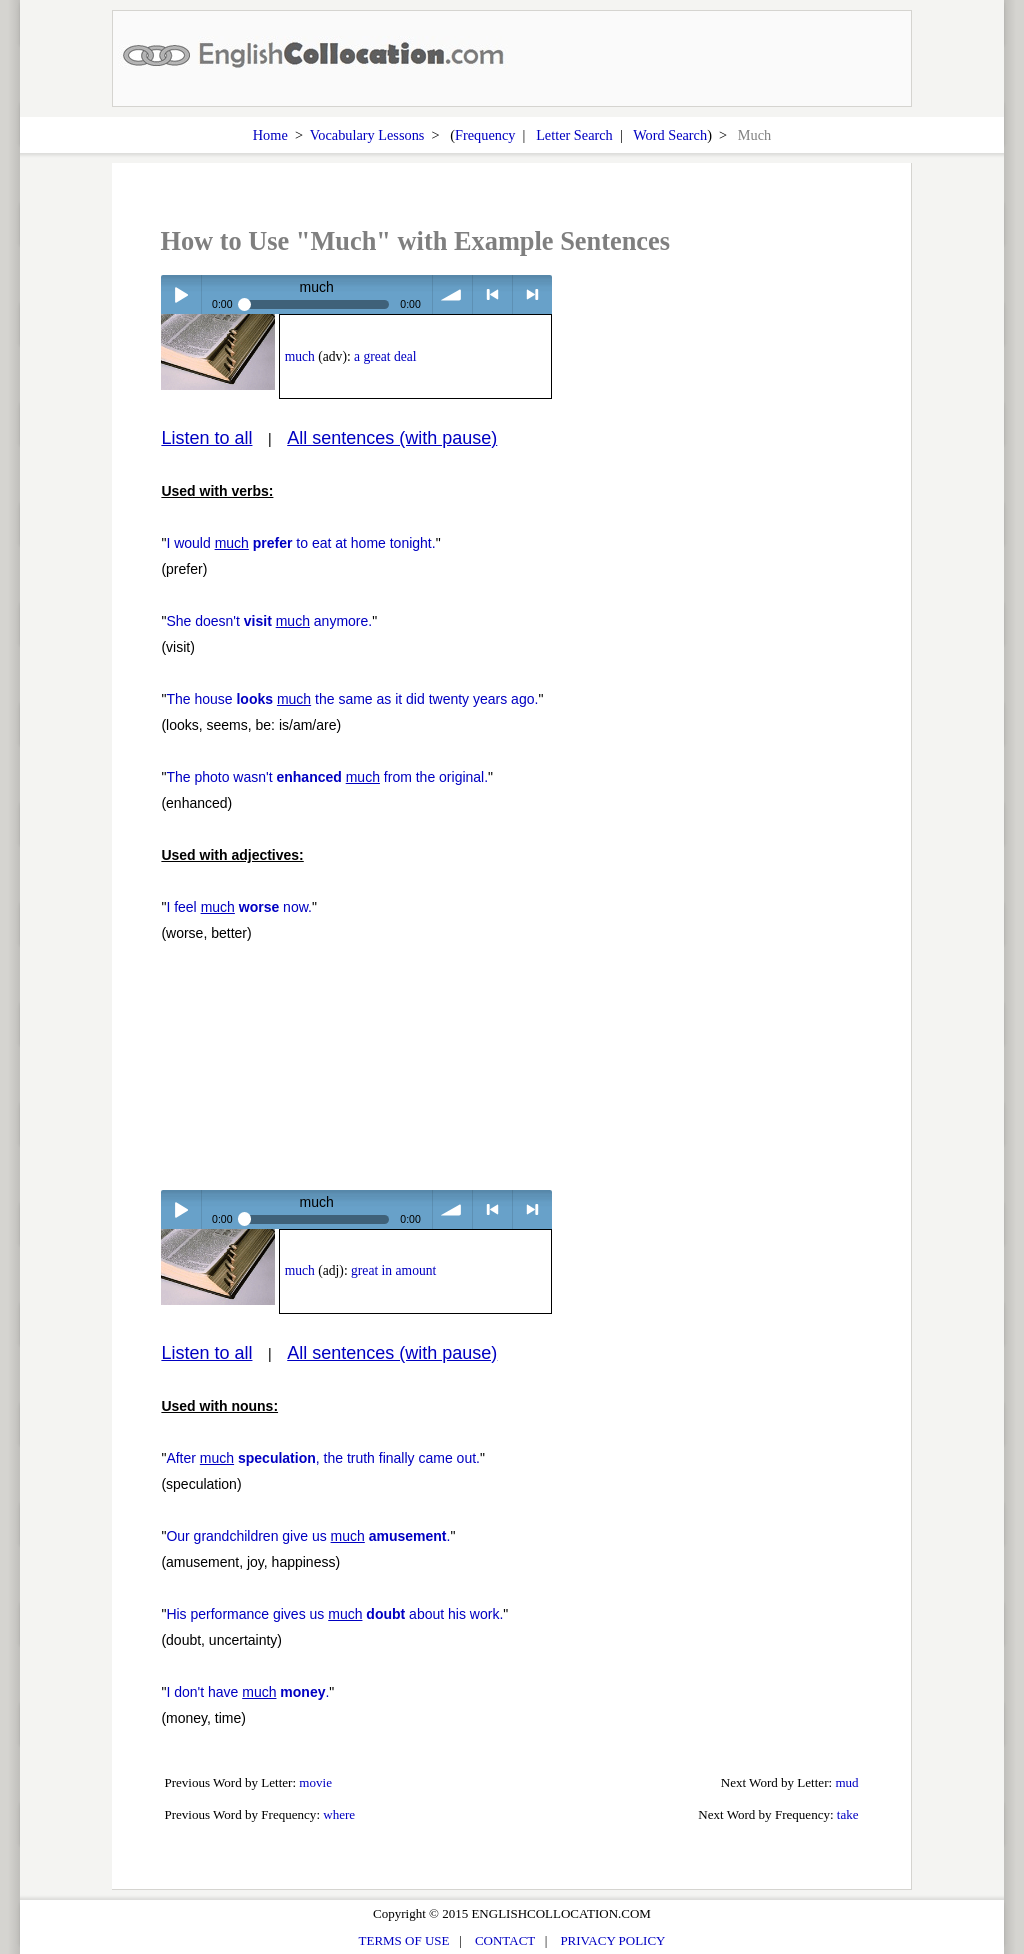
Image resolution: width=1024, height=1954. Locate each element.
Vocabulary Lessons (367, 135)
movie (315, 1782)
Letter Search (574, 135)
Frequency (485, 135)
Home (270, 135)
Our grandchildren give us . (308, 1536)
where (339, 1814)
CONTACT (505, 1940)
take (848, 1814)
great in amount (393, 1270)
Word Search (670, 135)
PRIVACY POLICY (612, 1940)
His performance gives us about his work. (334, 1614)
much (300, 356)
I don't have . (247, 1692)
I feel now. (239, 907)
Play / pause (180, 294)
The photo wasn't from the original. (327, 777)
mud (846, 1782)
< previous (492, 294)
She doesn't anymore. (269, 621)
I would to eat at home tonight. (300, 543)
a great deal (385, 356)
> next (532, 294)
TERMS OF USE (404, 1940)
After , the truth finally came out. (323, 1458)
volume (452, 294)
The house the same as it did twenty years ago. (352, 699)
